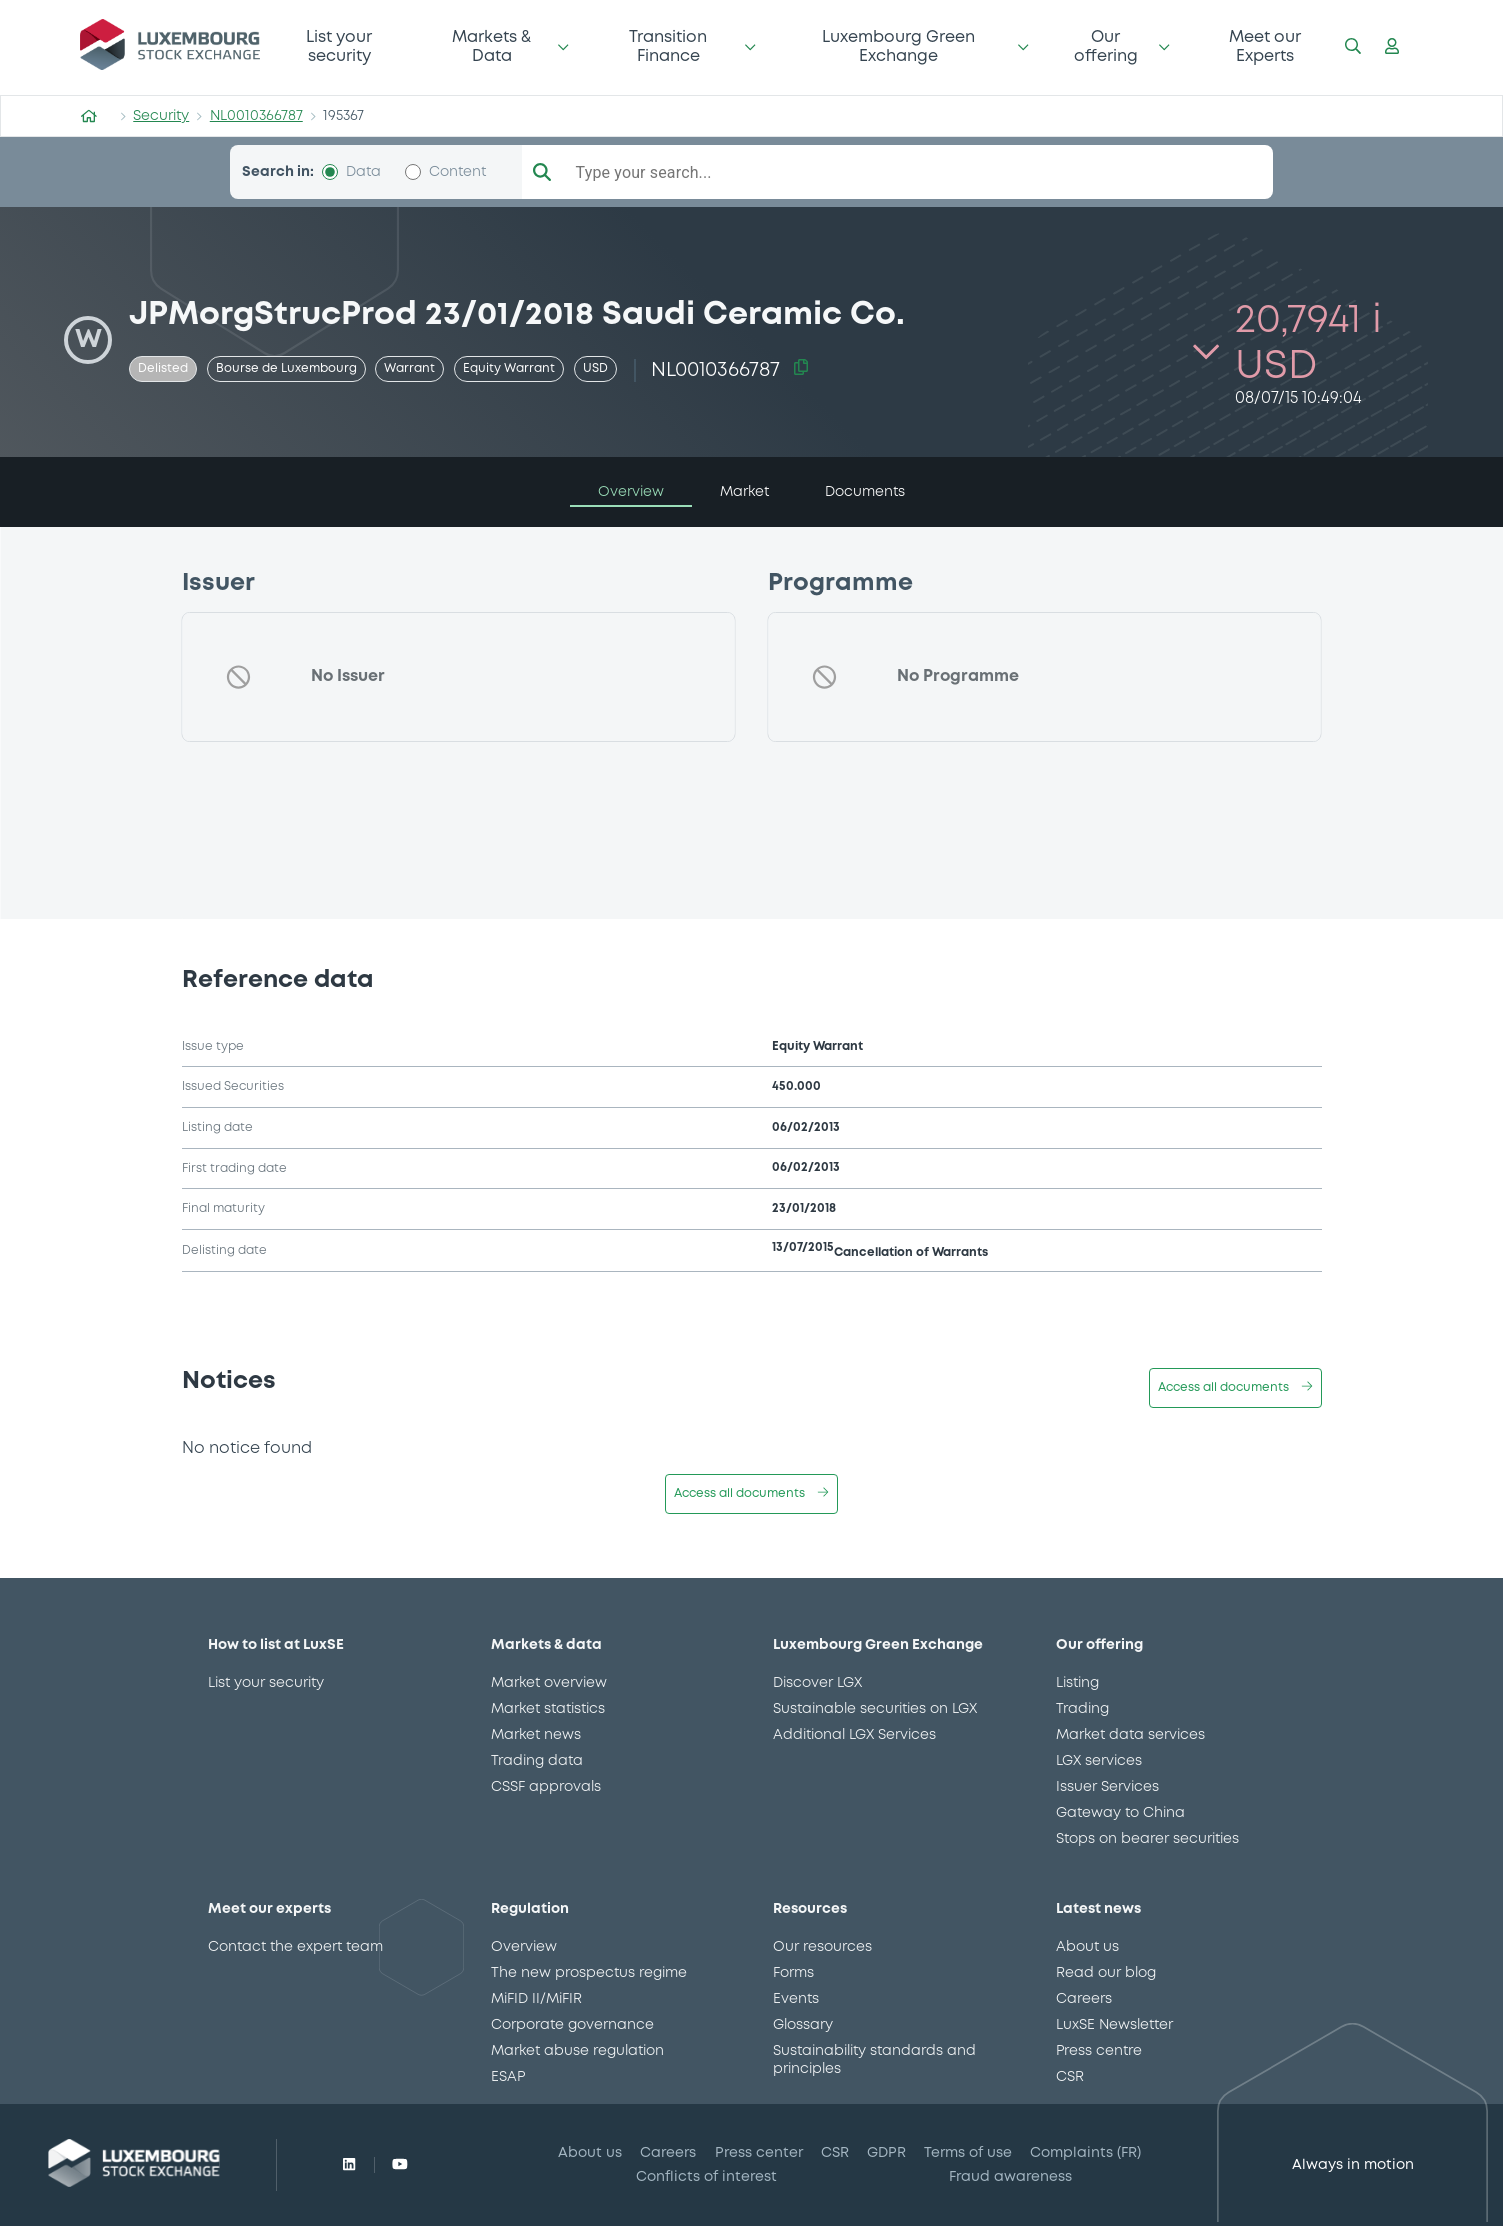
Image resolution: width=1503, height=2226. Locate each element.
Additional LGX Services (854, 1735)
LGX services (1099, 1761)
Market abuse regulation (577, 2051)
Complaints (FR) (1085, 2153)
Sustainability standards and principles (874, 2060)
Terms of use (968, 2153)
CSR (1070, 2077)
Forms (793, 1973)
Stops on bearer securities (1147, 1839)
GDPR (886, 2153)
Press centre (1099, 2051)
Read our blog (1106, 1973)
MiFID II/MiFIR (536, 1999)
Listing (1077, 1683)
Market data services (1130, 1735)
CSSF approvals (546, 1787)
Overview (524, 1947)
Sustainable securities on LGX (875, 1709)
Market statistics (548, 1709)
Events (796, 1999)
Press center (759, 2153)
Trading (1082, 1709)
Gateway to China (1120, 1813)
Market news (536, 1735)
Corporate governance (572, 2025)
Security (161, 116)
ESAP (508, 2077)
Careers (1084, 1999)
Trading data (537, 1761)
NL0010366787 (256, 116)
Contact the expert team (295, 1947)
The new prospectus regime (589, 1973)
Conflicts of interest (706, 2177)
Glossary (803, 2025)
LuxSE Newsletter (1114, 2025)
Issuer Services (1107, 1787)
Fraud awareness (1010, 2177)
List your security (339, 46)
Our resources (822, 1947)
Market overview (549, 1683)
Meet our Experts (1265, 46)
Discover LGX (817, 1683)
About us (1087, 1947)
